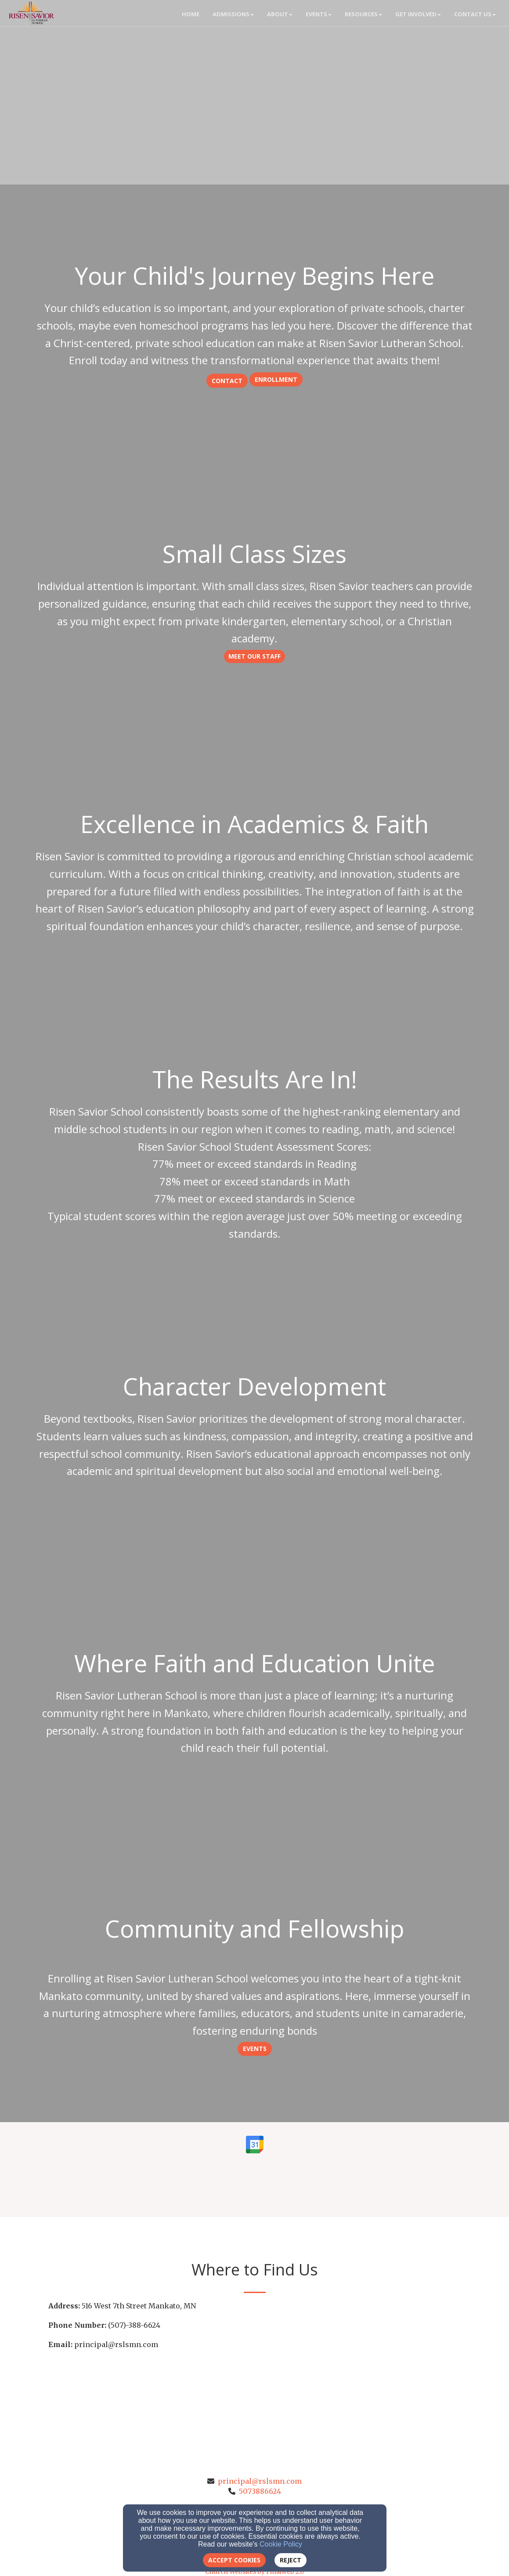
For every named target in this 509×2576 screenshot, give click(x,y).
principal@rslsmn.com (260, 2481)
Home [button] (190, 14)
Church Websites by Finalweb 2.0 (254, 2572)
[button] (227, 380)
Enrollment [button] (276, 379)
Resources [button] (363, 14)
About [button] (279, 14)
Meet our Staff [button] (254, 656)
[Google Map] (358, 2366)
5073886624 (260, 2491)
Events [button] (319, 14)
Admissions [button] (233, 14)
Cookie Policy (281, 2544)
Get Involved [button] (418, 14)
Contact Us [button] (475, 14)
